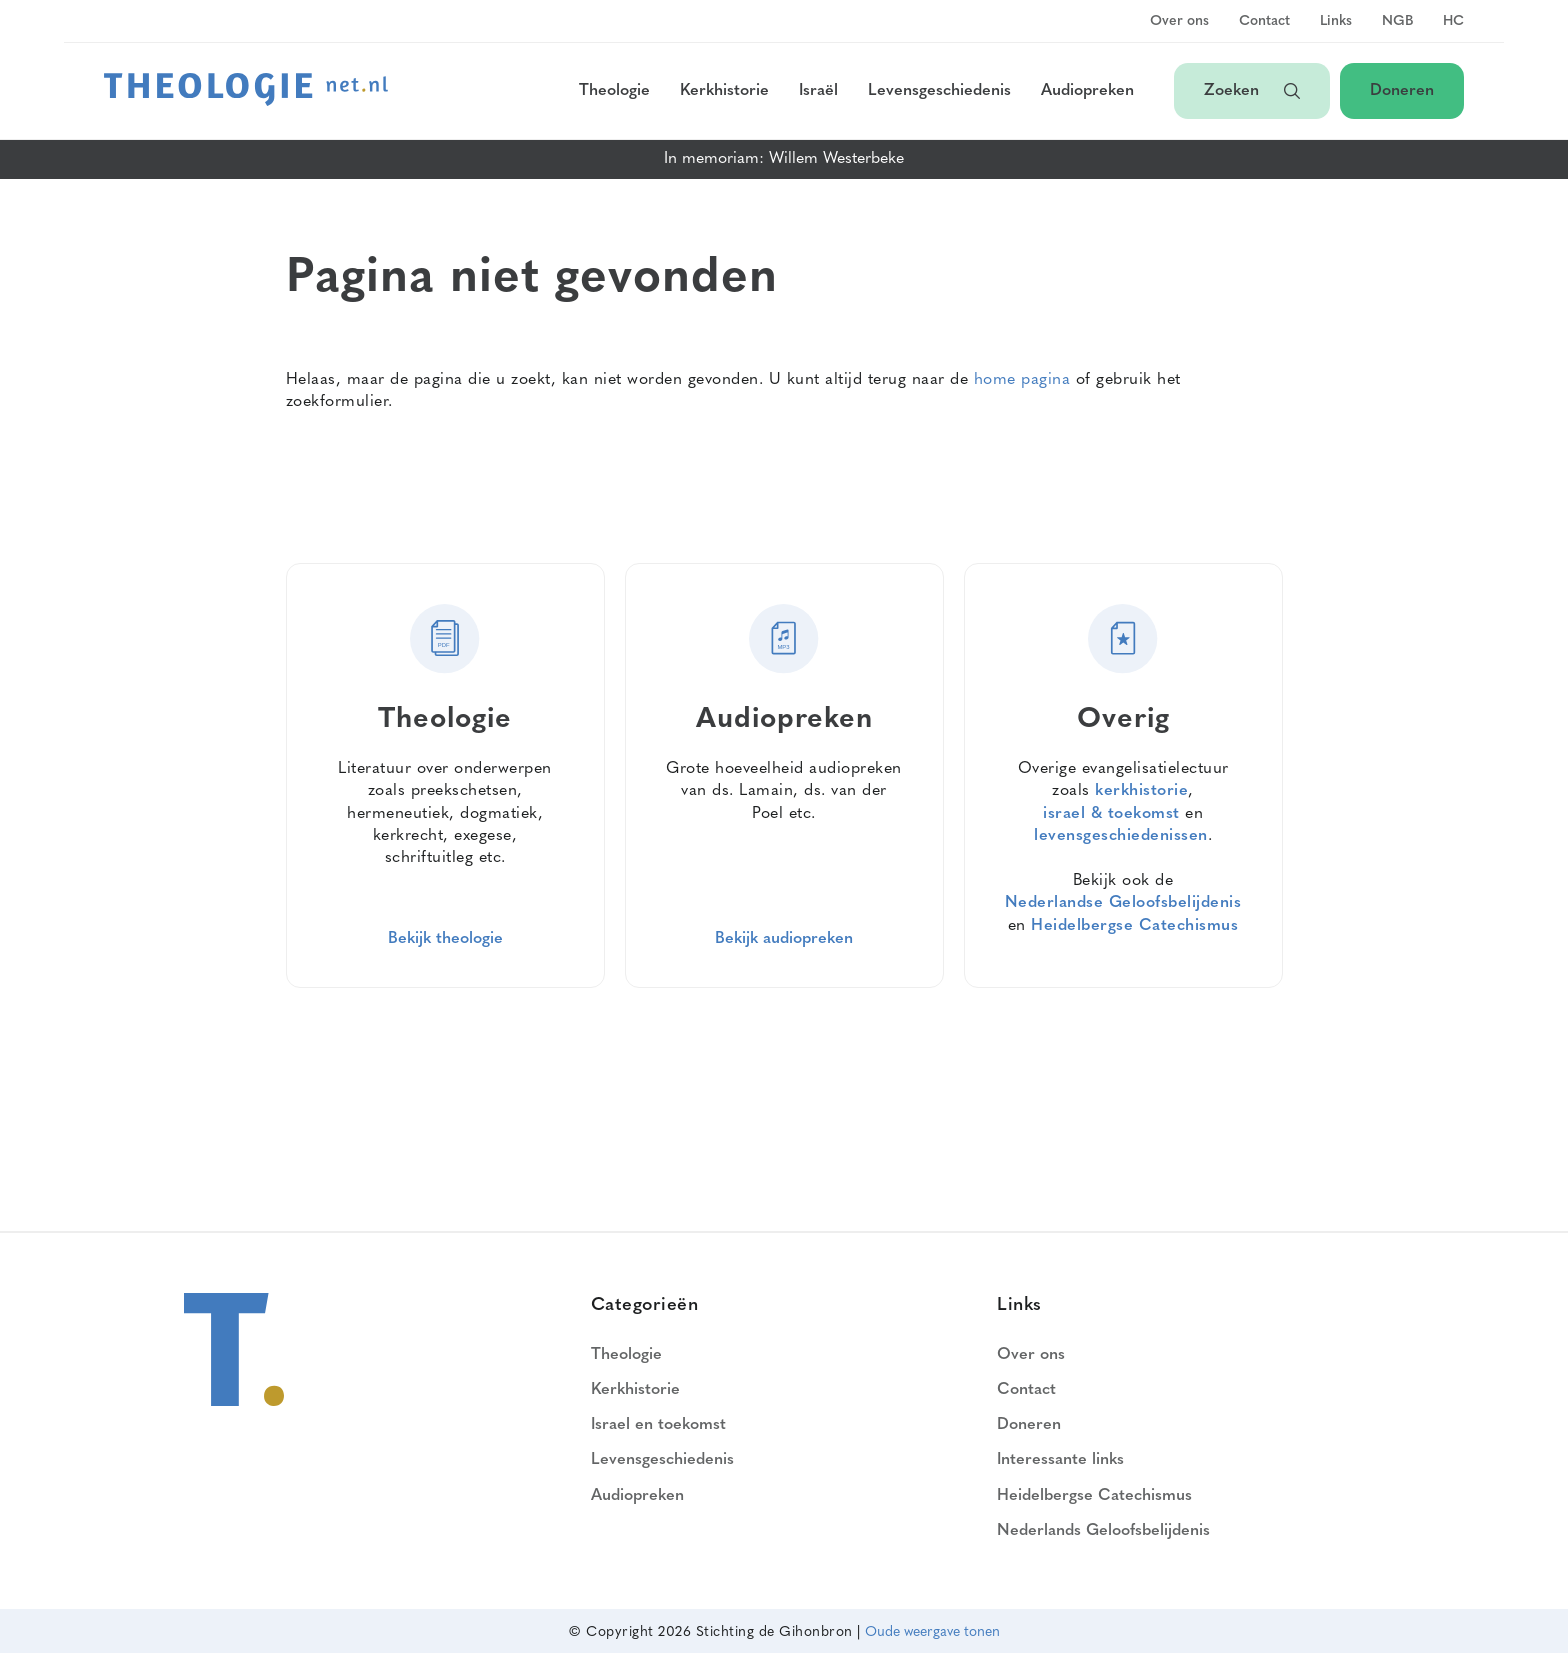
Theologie (614, 91)
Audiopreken (1087, 91)
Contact (1264, 22)
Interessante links (1060, 1460)
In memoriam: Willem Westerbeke (784, 159)
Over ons (1179, 22)
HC (1453, 22)
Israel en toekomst (658, 1425)
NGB (1397, 22)
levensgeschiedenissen (1121, 836)
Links (1336, 22)
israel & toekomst (1111, 814)
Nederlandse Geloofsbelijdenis (1123, 903)
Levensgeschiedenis (939, 91)
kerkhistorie (1141, 791)
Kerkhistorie (724, 91)
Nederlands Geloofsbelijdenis (1103, 1531)
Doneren (1402, 91)
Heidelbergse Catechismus (1134, 926)
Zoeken (1252, 91)
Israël (818, 91)
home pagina (1022, 380)
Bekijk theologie (445, 939)
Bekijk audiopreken (784, 939)
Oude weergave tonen (932, 1632)
